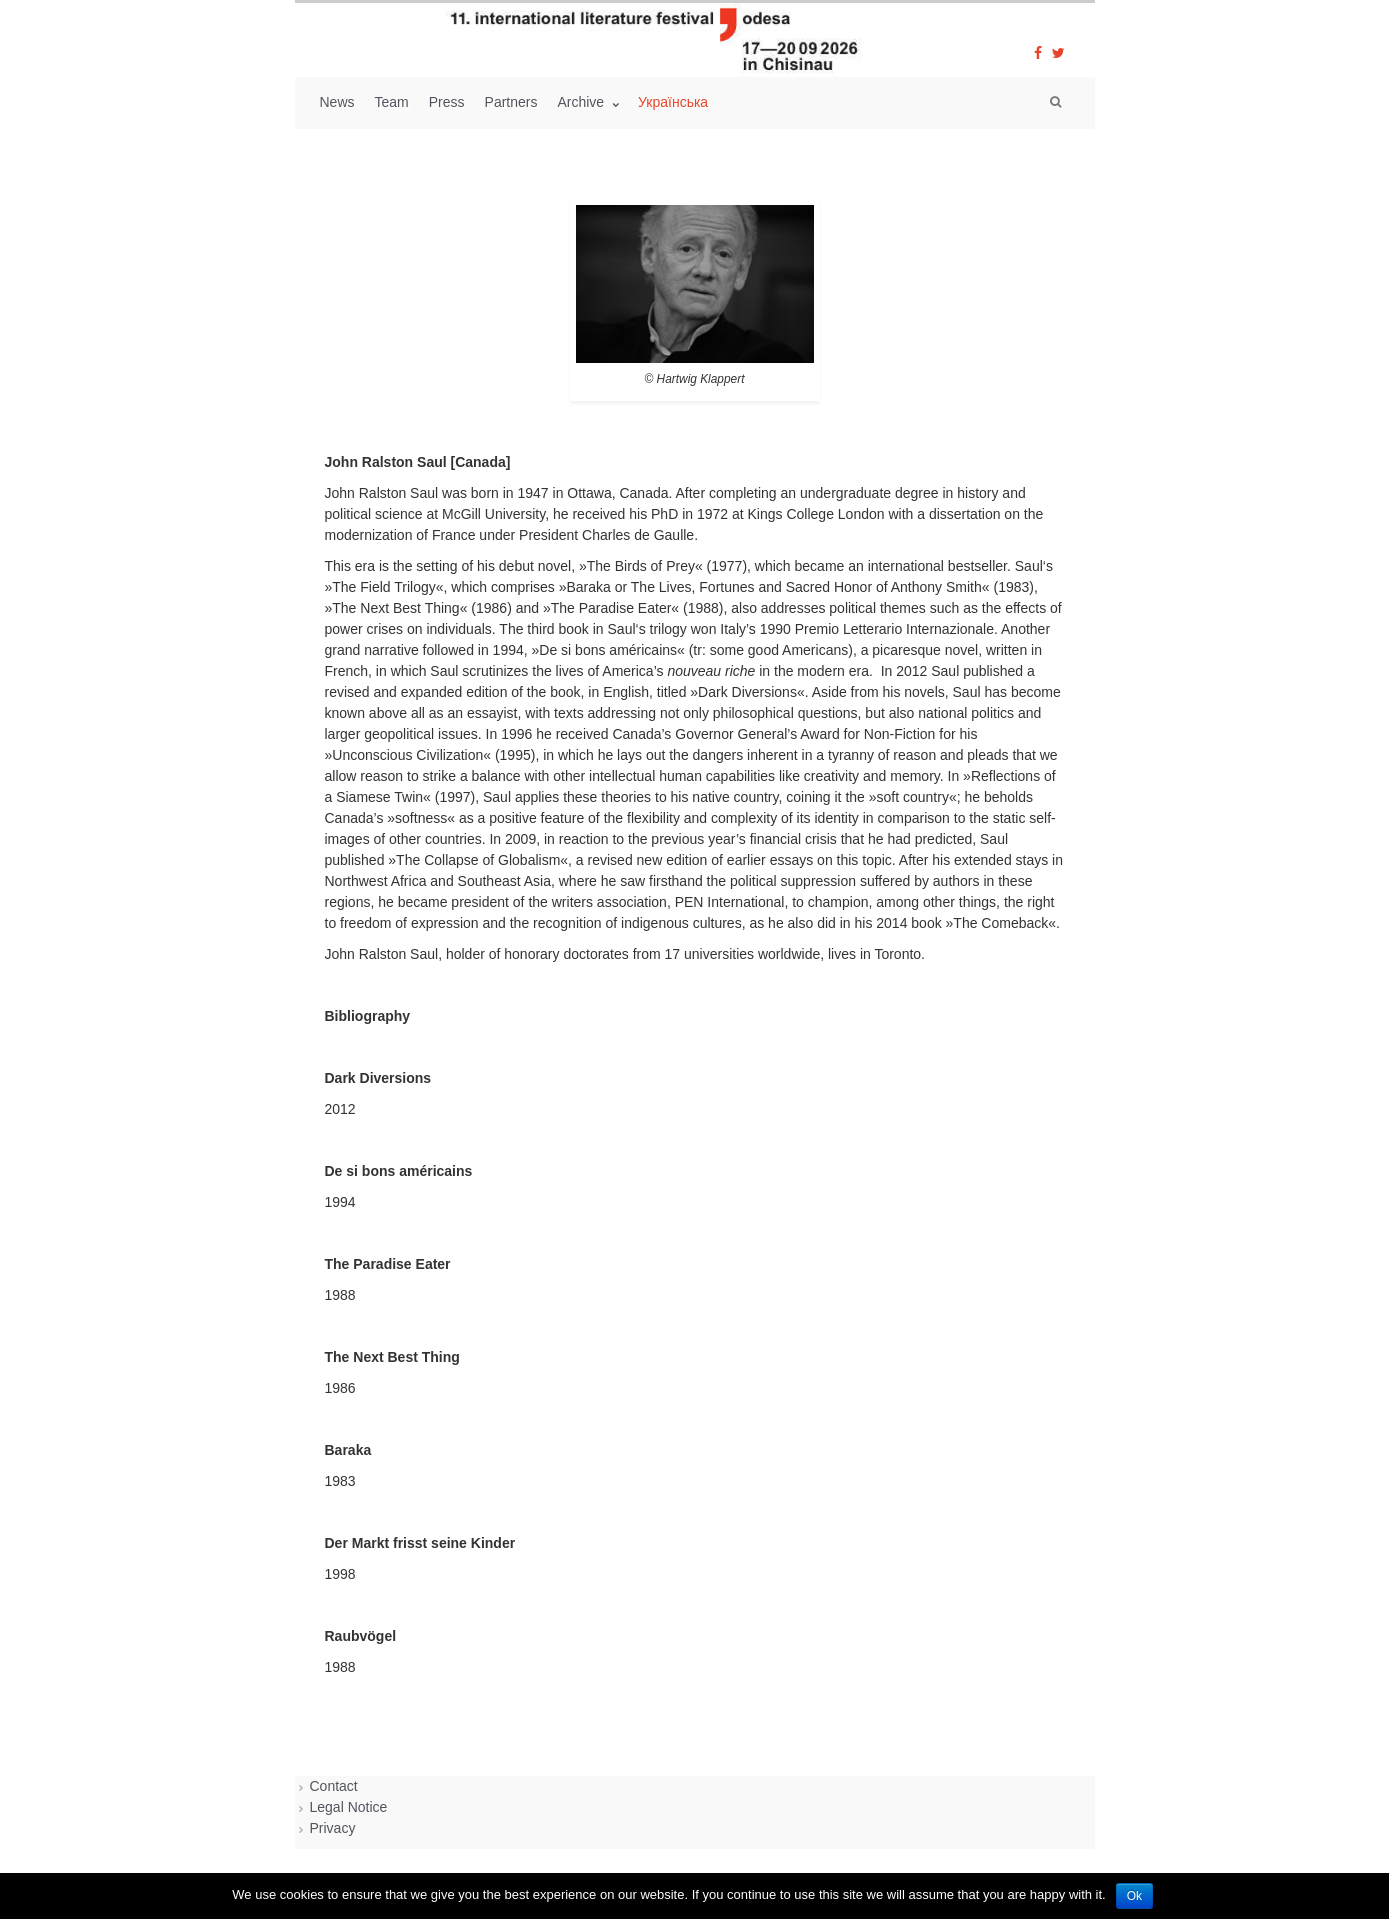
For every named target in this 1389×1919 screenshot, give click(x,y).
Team (392, 102)
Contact (334, 1786)
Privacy (333, 1828)
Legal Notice (349, 1807)
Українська (673, 102)
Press (447, 102)
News (337, 102)
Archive (582, 102)
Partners (511, 102)
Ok (1134, 1896)
